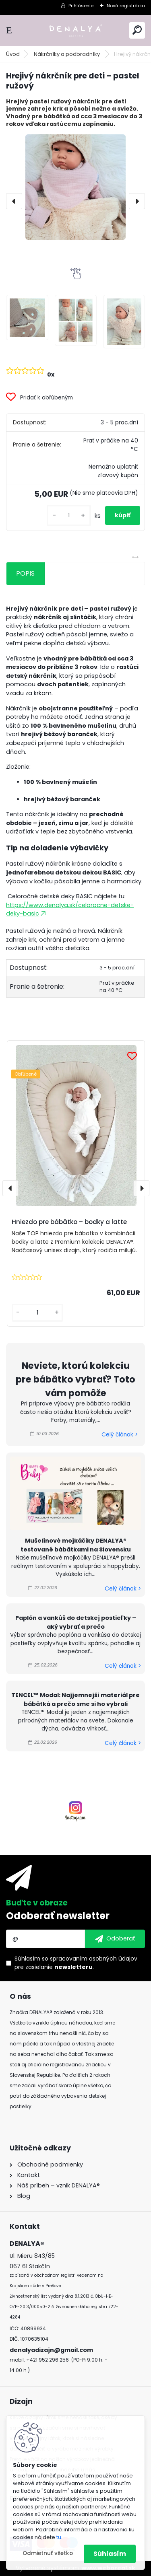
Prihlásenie (80, 5)
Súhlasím (109, 2553)
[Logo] (76, 30)
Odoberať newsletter (58, 1915)
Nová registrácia (126, 5)
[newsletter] (115, 1939)
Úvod (13, 54)
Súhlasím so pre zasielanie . (75, 1963)
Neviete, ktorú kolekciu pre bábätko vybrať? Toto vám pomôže (75, 1379)
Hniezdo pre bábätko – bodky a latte (69, 1222)
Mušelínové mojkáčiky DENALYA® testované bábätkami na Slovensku (76, 1545)
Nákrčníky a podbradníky (67, 54)
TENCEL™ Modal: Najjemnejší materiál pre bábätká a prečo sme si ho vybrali (75, 1699)
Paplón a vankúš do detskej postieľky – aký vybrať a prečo (75, 1622)
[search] (137, 30)
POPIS (25, 573)
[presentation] (14, 201)
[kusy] (68, 515)
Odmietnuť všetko (48, 2553)
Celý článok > (119, 1434)
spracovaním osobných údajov (93, 1959)
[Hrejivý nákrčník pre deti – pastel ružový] (75, 187)
